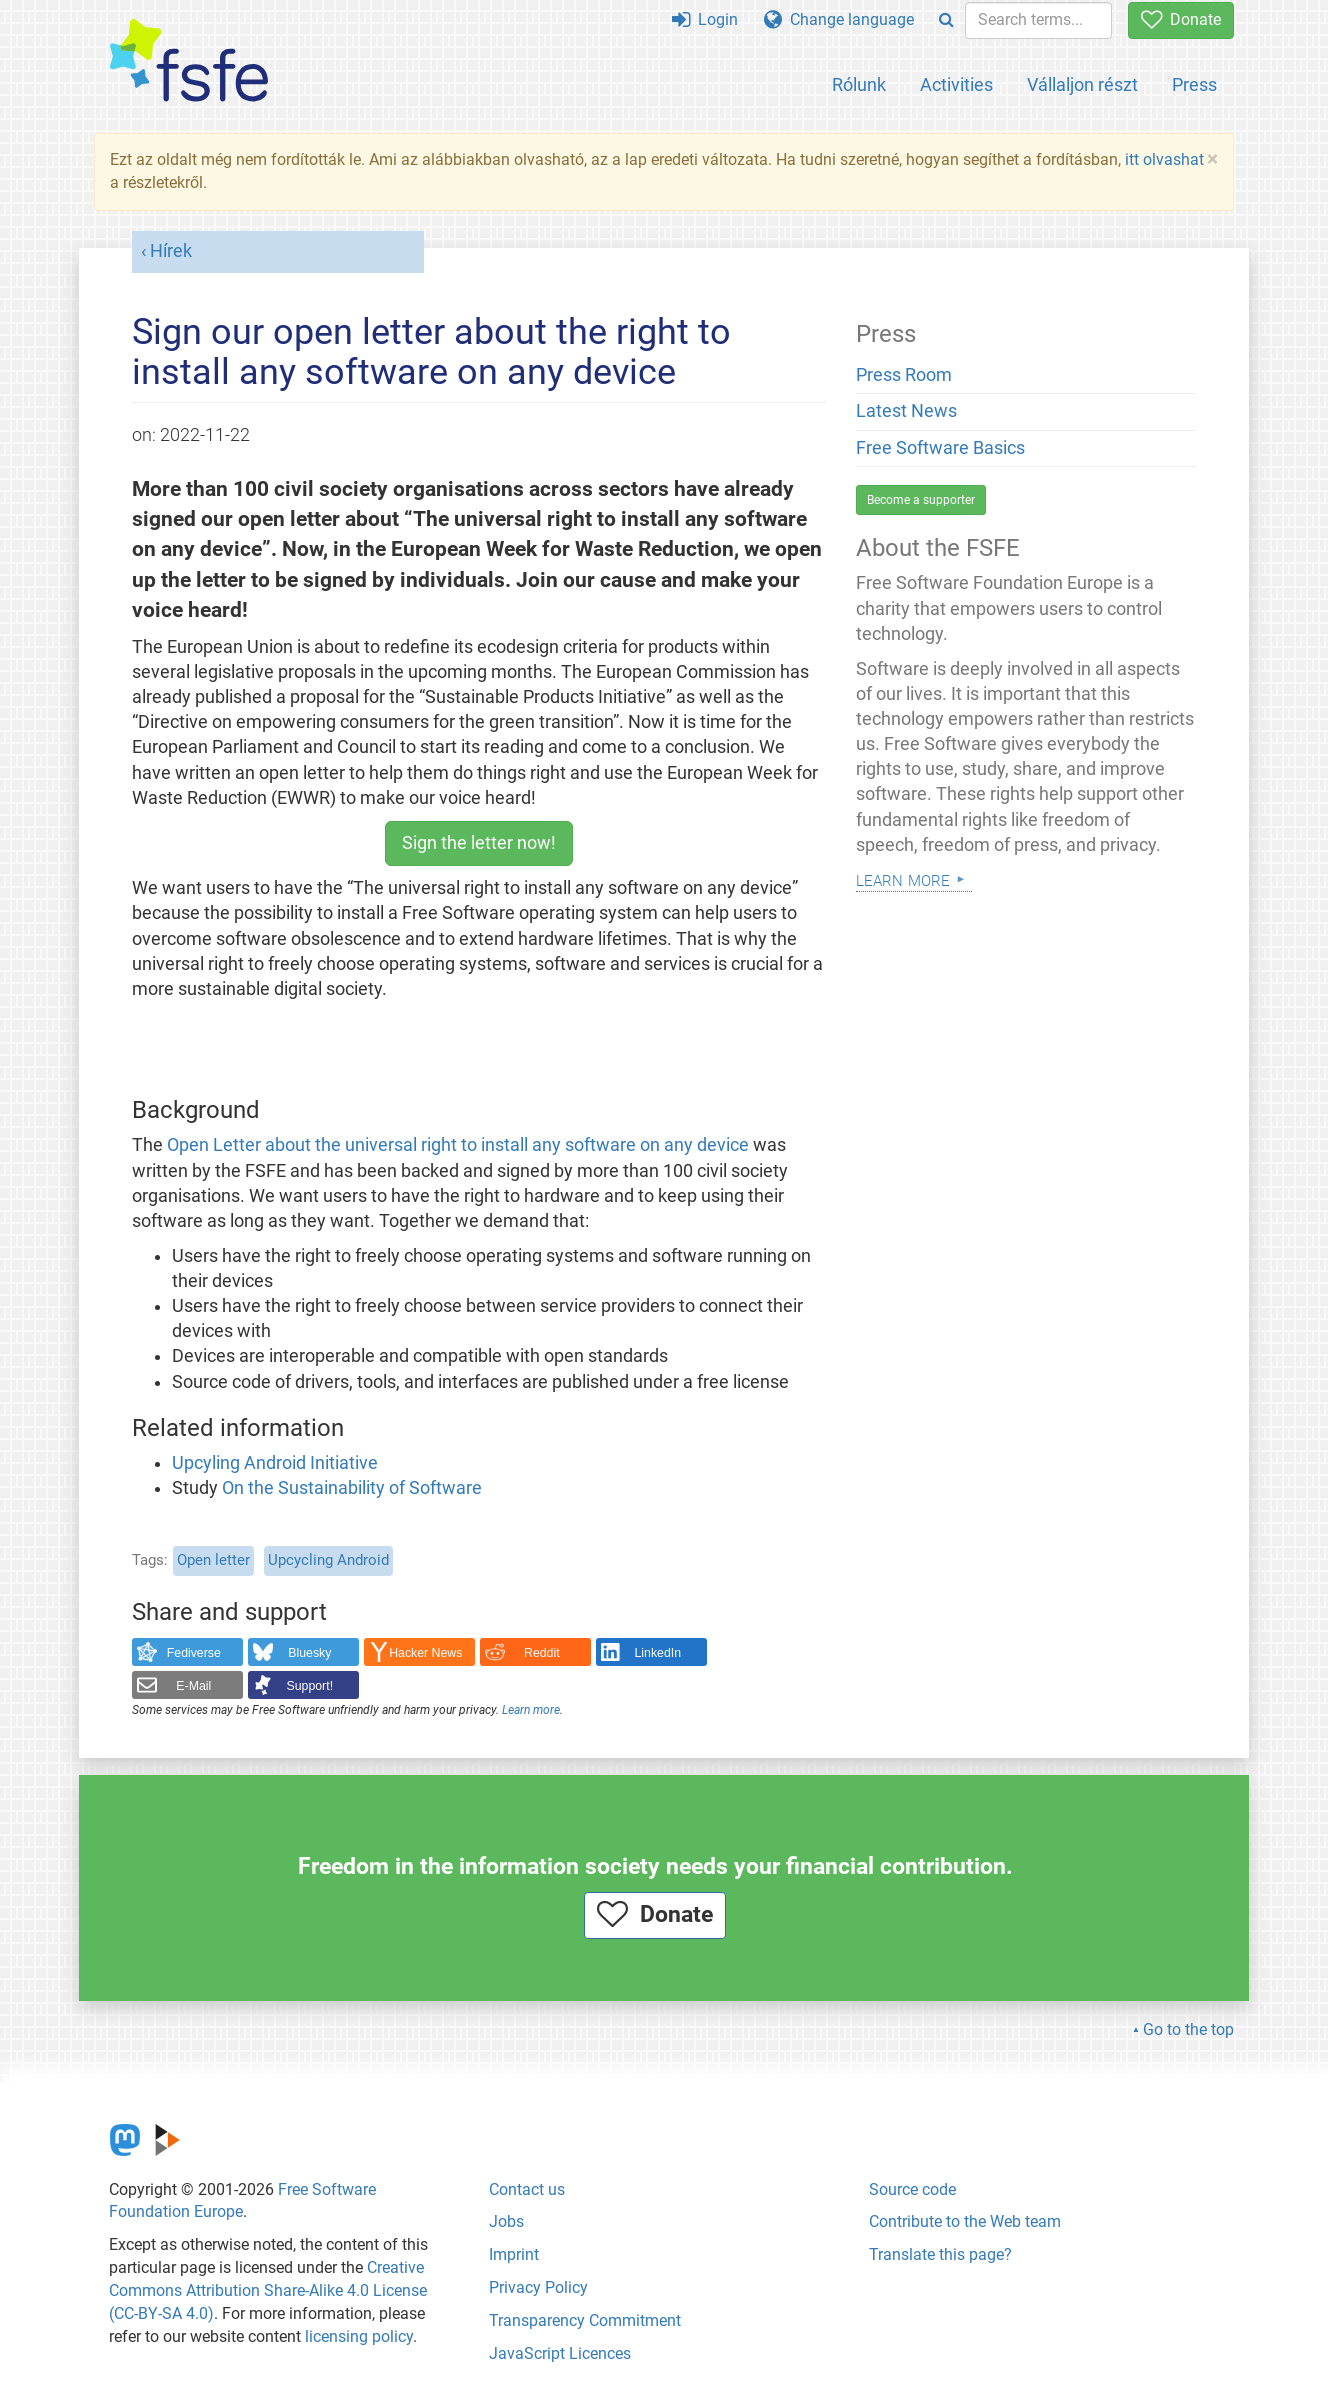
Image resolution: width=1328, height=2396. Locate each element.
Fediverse (194, 1653)
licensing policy (359, 2336)
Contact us (527, 2189)
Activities (956, 84)
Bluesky (309, 1653)
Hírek (171, 251)
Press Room (904, 375)
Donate (1181, 19)
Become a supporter (921, 500)
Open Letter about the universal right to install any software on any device (458, 1145)
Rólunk (859, 84)
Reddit (542, 1653)
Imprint (514, 2254)
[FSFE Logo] (189, 61)
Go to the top (1188, 2029)
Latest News (906, 411)
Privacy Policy (538, 2287)
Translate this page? (940, 2254)
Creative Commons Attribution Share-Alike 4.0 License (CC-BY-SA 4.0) (268, 2290)
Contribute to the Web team (965, 2221)
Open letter (213, 1560)
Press (1194, 84)
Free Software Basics (940, 448)
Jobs (506, 2221)
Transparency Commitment (585, 2320)
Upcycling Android (328, 1560)
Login (705, 19)
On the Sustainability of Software (352, 1488)
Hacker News (425, 1653)
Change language (839, 19)
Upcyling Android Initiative (275, 1463)
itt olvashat (1164, 159)
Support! (310, 1686)
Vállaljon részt (1082, 84)
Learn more (531, 1710)
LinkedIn (658, 1653)
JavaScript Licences (560, 2353)
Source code (912, 2189)
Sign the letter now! (479, 843)
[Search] (946, 20)
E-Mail (193, 1686)
